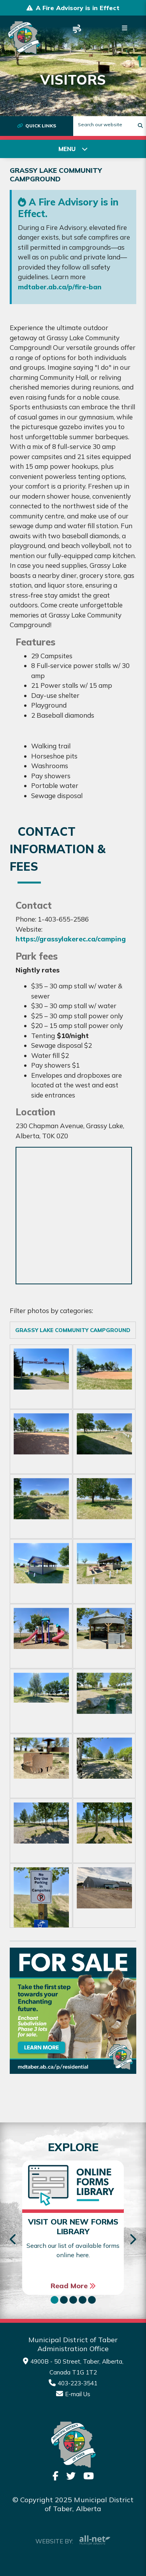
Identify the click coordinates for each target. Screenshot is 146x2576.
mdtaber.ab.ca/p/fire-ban (60, 287)
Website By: (73, 2540)
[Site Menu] (73, 149)
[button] (54, 2300)
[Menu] (125, 28)
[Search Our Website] (109, 124)
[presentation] (13, 2239)
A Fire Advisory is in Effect (78, 8)
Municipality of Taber (23, 37)
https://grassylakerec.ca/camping (71, 939)
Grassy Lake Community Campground (72, 1330)
